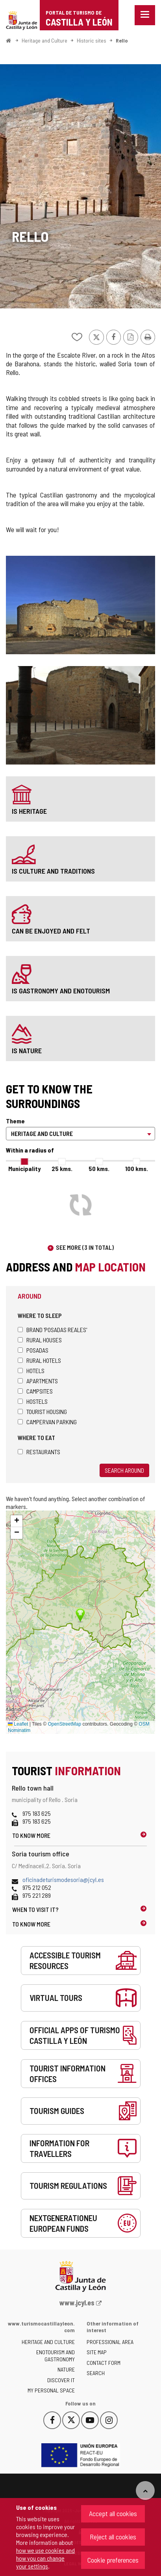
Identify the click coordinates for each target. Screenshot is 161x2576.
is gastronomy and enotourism (61, 990)
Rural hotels (39, 1360)
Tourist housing (42, 1411)
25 (62, 1168)
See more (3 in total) (85, 1247)
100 (136, 1168)
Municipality (24, 1168)
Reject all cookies (113, 2536)
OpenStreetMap (64, 1724)
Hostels (33, 1401)
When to (35, 1909)
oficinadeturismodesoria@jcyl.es (63, 1879)
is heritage (29, 811)
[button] (16, 1521)
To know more (31, 1835)
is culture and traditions (53, 871)
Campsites (35, 1391)
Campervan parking (47, 1421)
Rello (122, 40)
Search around (124, 1470)
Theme (15, 1121)
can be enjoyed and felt (51, 930)
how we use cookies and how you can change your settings (45, 2558)
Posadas (33, 1350)
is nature (27, 1050)
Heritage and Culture (44, 40)
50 (99, 1168)
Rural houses (40, 1340)
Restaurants (39, 1451)
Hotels (31, 1370)
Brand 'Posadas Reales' (52, 1329)
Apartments (38, 1381)
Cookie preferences (113, 2560)
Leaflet (18, 1724)
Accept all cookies (113, 2513)
